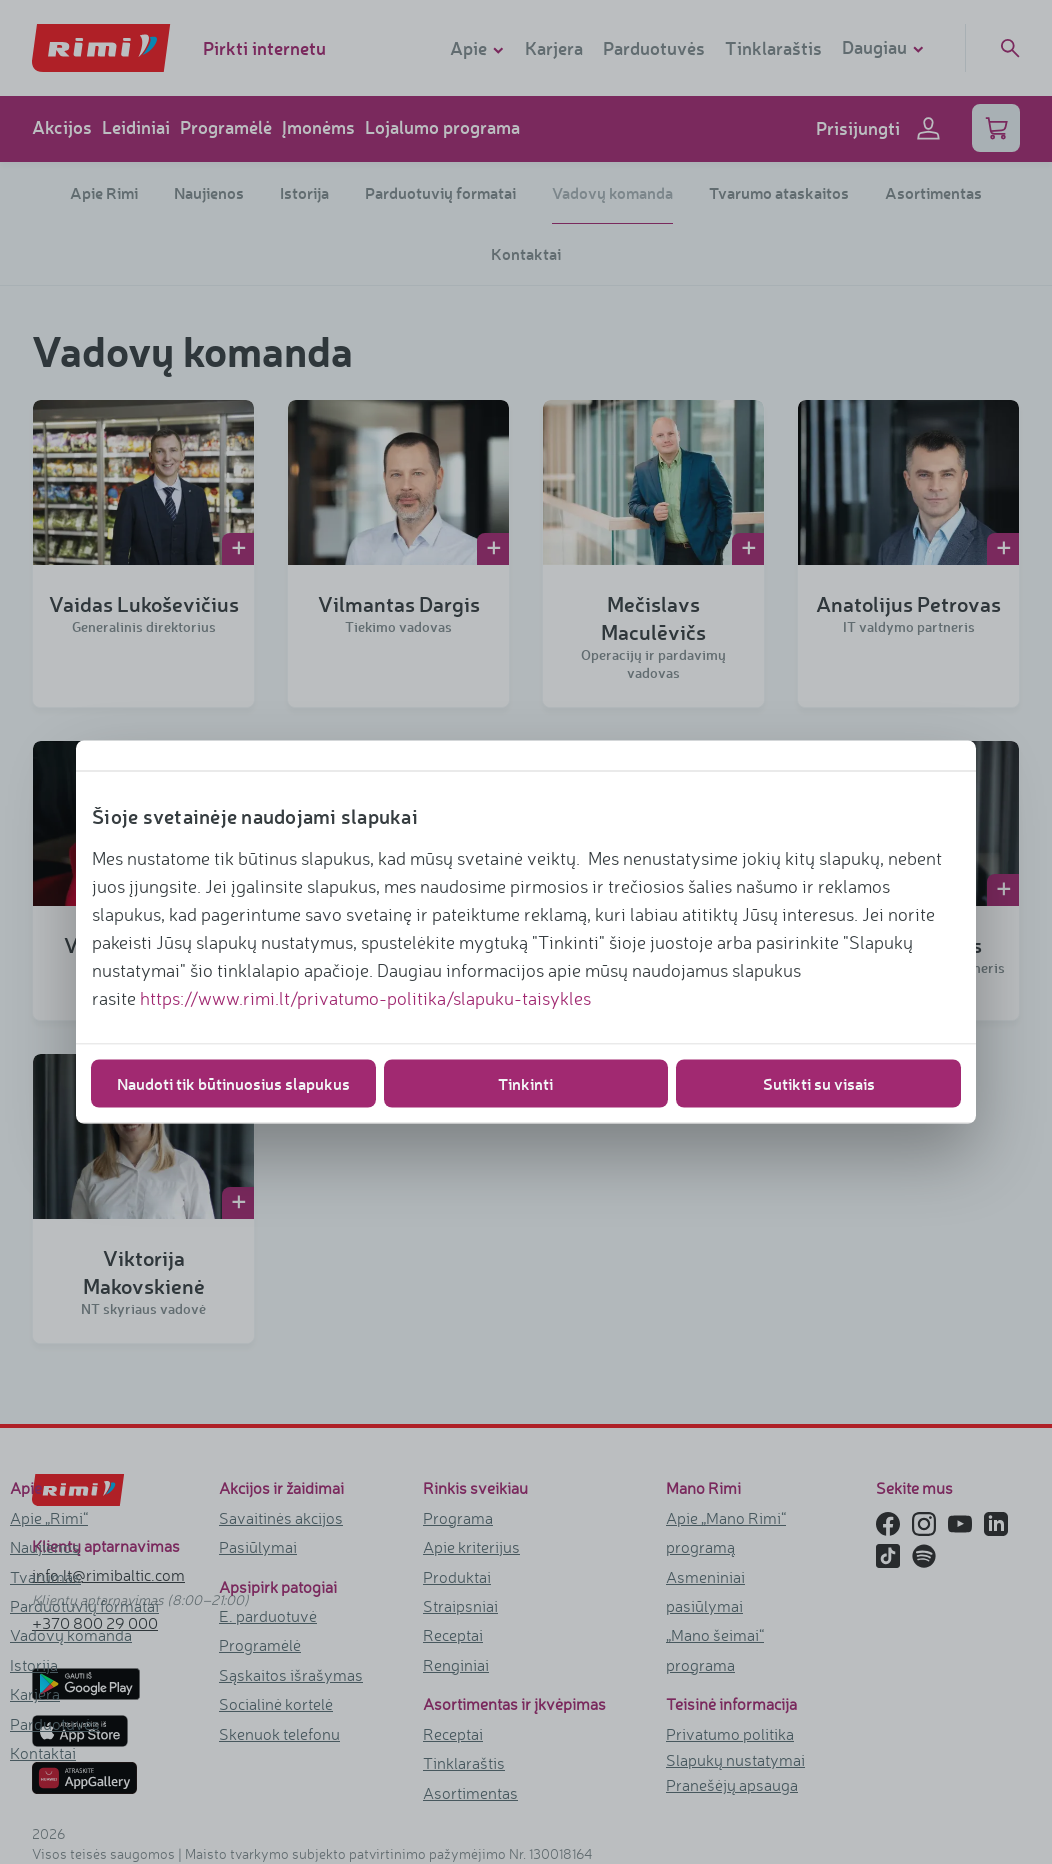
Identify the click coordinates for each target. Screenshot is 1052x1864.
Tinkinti (525, 1083)
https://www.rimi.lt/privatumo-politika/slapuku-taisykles (365, 998)
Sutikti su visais (819, 1083)
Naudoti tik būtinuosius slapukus (233, 1083)
